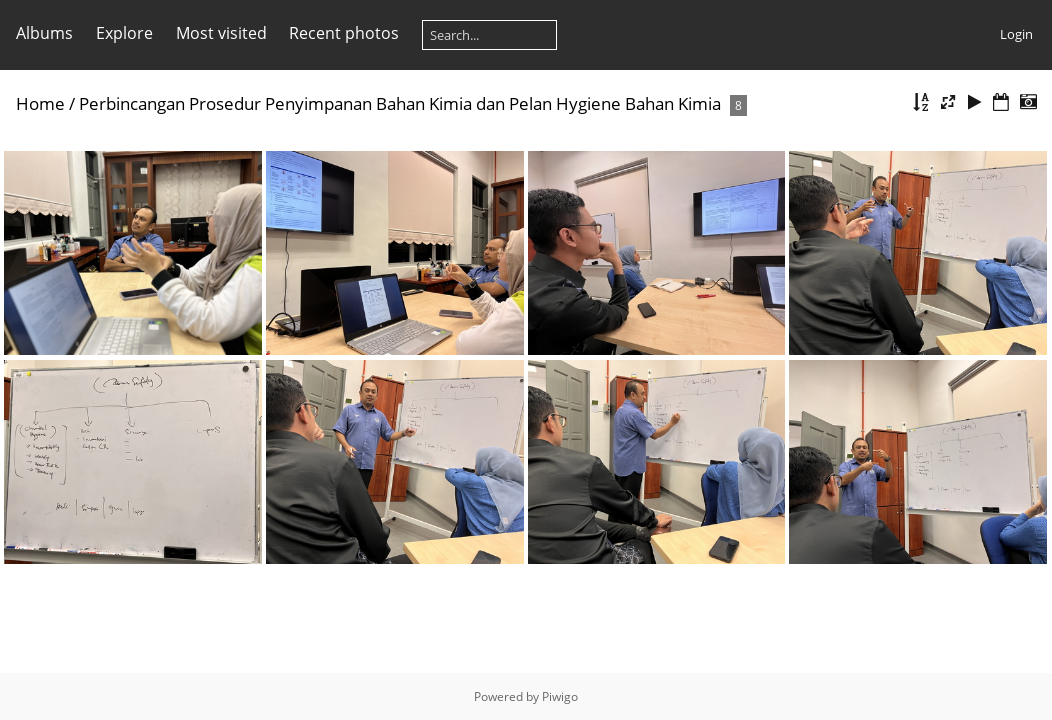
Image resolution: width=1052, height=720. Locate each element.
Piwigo (560, 696)
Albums (44, 33)
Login (1016, 34)
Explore (124, 33)
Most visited (221, 33)
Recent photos (344, 33)
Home (40, 103)
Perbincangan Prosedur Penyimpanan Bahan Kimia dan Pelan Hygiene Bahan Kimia (400, 103)
